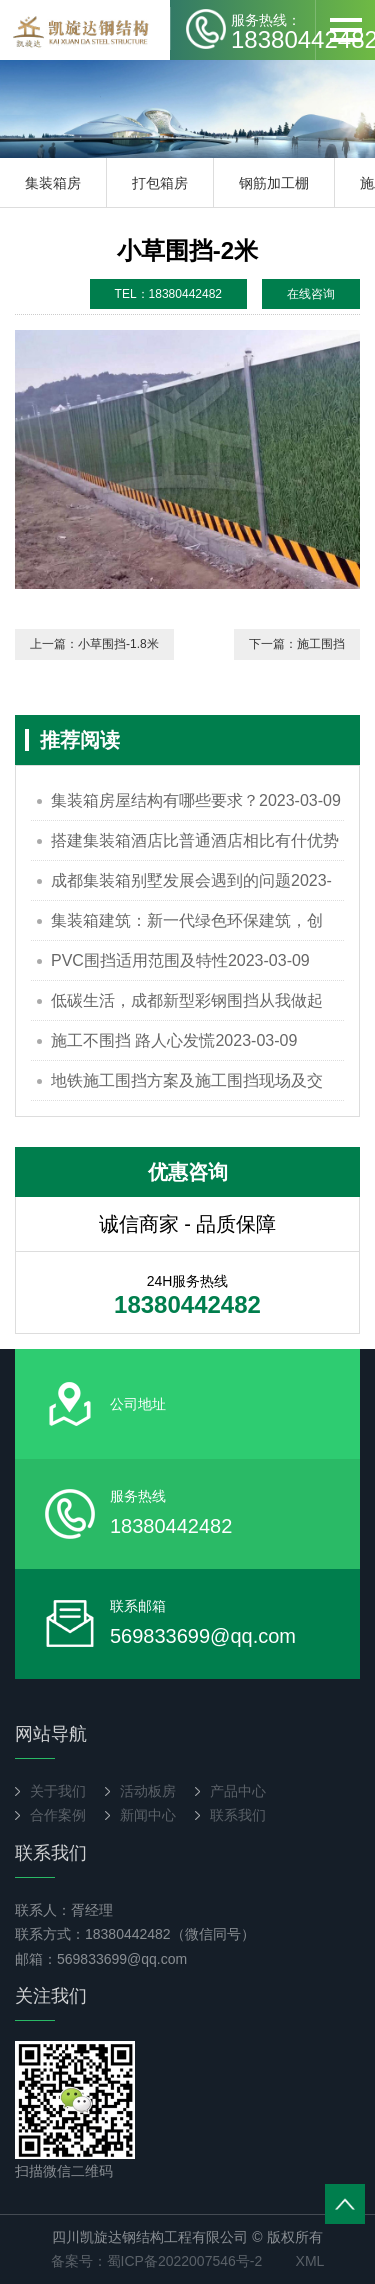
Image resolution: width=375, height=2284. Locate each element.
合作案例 (58, 1815)
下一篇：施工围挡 (297, 644)
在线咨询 (311, 294)
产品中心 (238, 1791)
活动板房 (148, 1791)
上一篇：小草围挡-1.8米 (94, 644)
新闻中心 (148, 1815)
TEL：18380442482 (168, 294)
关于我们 (58, 1791)
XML (310, 2261)
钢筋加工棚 (274, 183)
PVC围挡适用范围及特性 (180, 960)
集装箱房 (53, 183)
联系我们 (238, 1815)
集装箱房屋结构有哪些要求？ (196, 800)
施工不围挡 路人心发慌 (174, 1040)
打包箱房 (160, 183)
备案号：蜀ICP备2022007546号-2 (157, 2261)
